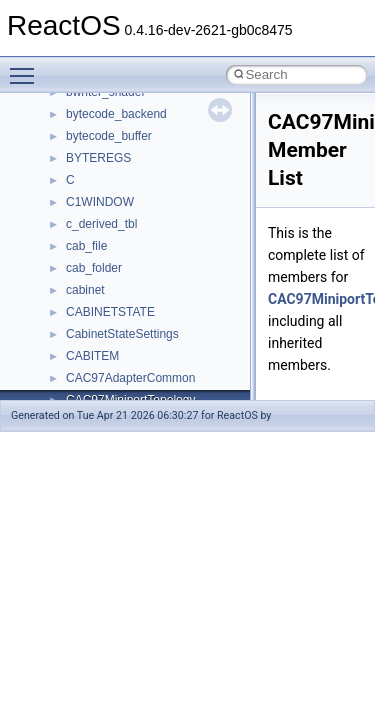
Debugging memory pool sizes (114, 174)
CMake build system (88, 130)
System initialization (86, 240)
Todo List (58, 372)
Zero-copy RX (71, 218)
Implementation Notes (92, 306)
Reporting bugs (74, 196)
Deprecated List (76, 394)
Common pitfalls (77, 152)
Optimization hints (81, 284)
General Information (87, 350)
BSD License (68, 328)
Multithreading (71, 262)
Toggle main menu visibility (27, 67)
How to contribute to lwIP (100, 108)
